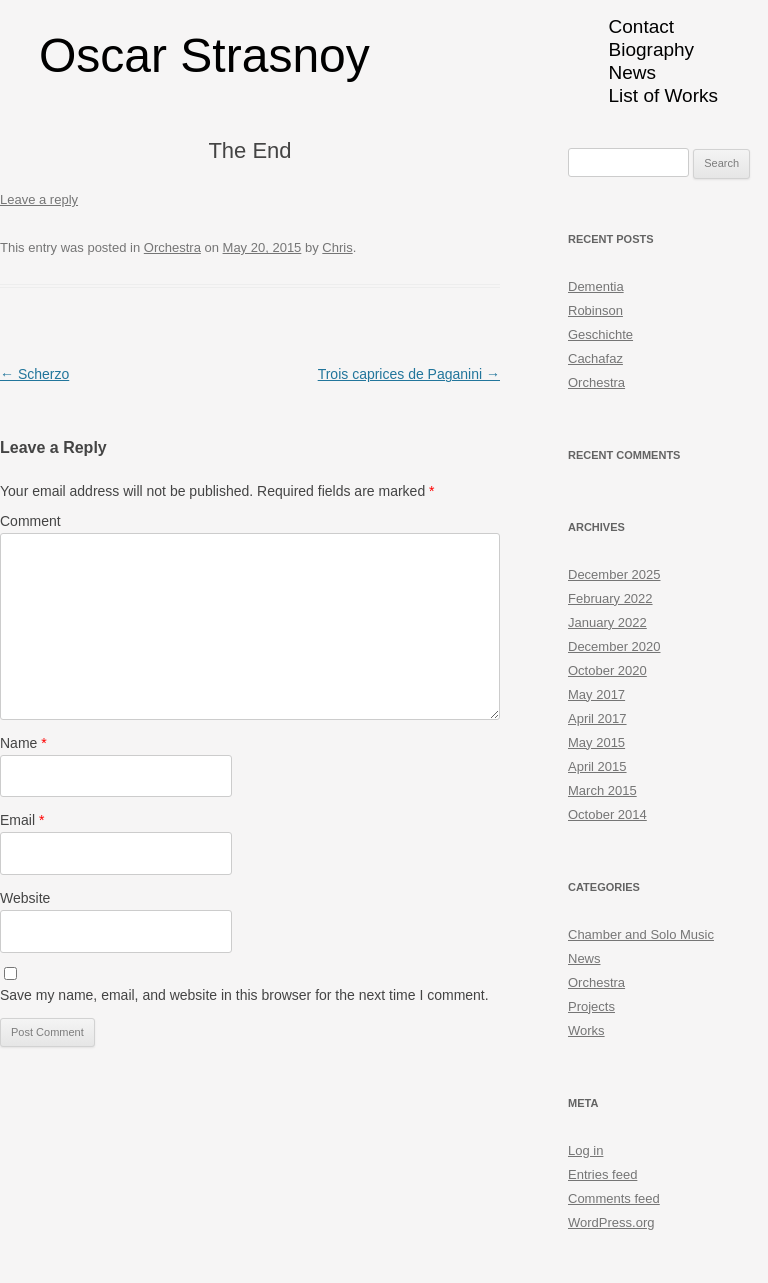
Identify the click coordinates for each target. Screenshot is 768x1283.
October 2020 (607, 670)
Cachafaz (595, 358)
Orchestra (172, 247)
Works (586, 1030)
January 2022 (607, 622)
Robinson (595, 310)
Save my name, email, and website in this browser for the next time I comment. (244, 995)
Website (25, 898)
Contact (641, 26)
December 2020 (614, 646)
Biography (652, 49)
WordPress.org (611, 1222)
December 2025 (614, 574)
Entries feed (602, 1174)
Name (23, 743)
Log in (585, 1150)
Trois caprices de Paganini (409, 374)
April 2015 (597, 766)
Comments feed (614, 1198)
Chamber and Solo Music (641, 934)
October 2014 (607, 814)
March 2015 (602, 790)
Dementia (596, 286)
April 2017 (597, 718)
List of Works (663, 95)
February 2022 (610, 598)
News (633, 72)
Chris (337, 247)
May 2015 (596, 742)
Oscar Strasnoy (204, 55)
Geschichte (600, 334)
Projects (591, 1006)
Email (22, 820)
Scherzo (34, 374)
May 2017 (596, 694)
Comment (30, 521)
